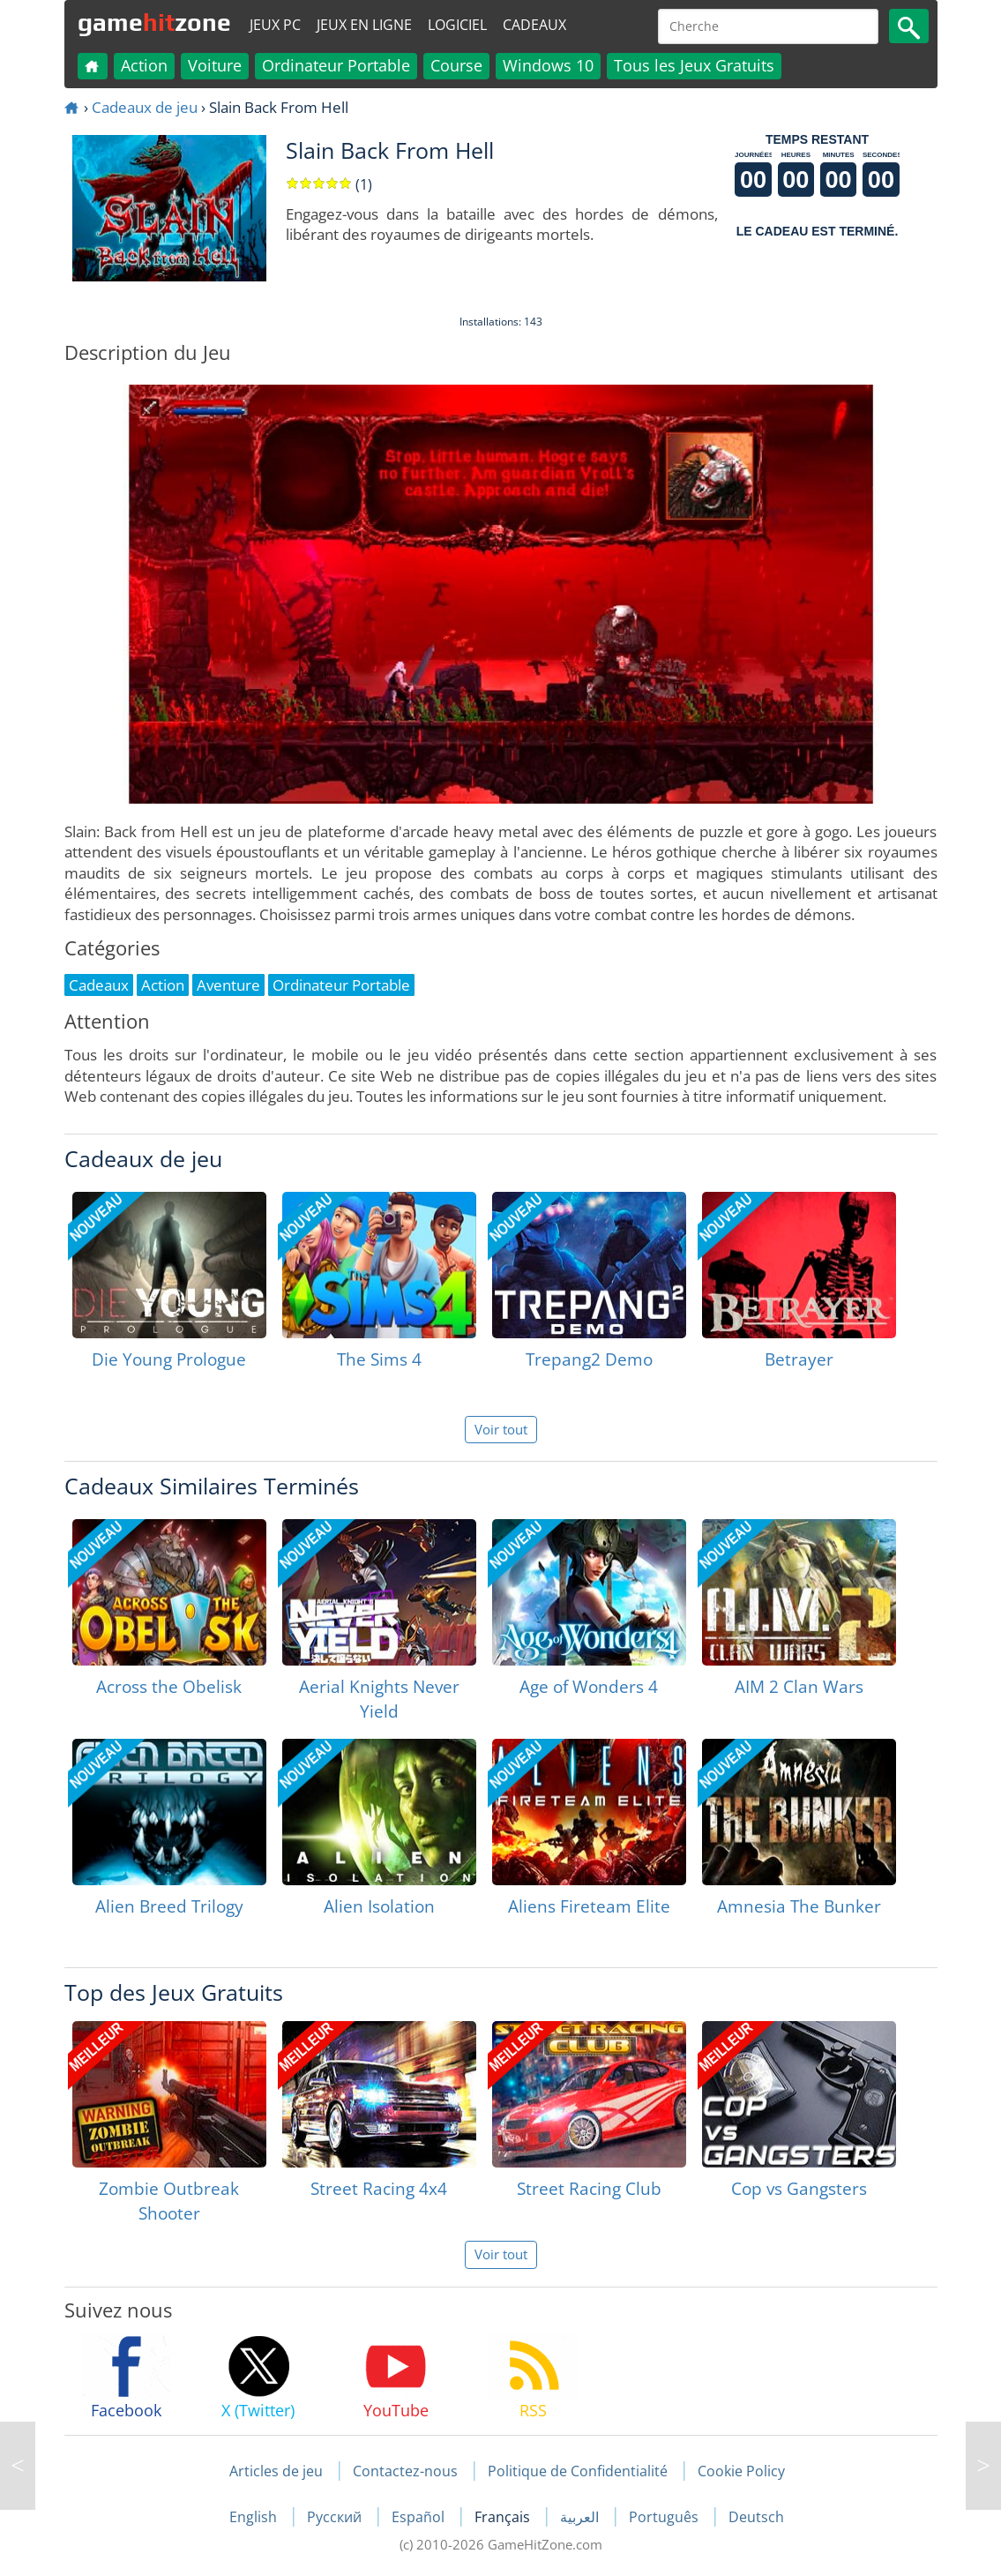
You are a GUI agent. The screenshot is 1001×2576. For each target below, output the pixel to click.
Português (665, 2517)
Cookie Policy (741, 2471)
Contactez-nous (405, 2471)
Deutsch (756, 2517)
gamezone (154, 22)
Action (144, 65)
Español (420, 2517)
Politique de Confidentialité (578, 2471)
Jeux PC (275, 24)
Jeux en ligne (364, 24)
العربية (581, 2517)
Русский (336, 2517)
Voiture (215, 65)
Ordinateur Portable (336, 65)
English (254, 2517)
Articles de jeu (276, 2471)
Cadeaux (534, 24)
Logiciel (457, 24)
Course (456, 65)
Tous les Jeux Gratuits (694, 65)
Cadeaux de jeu (145, 107)
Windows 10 (548, 65)
